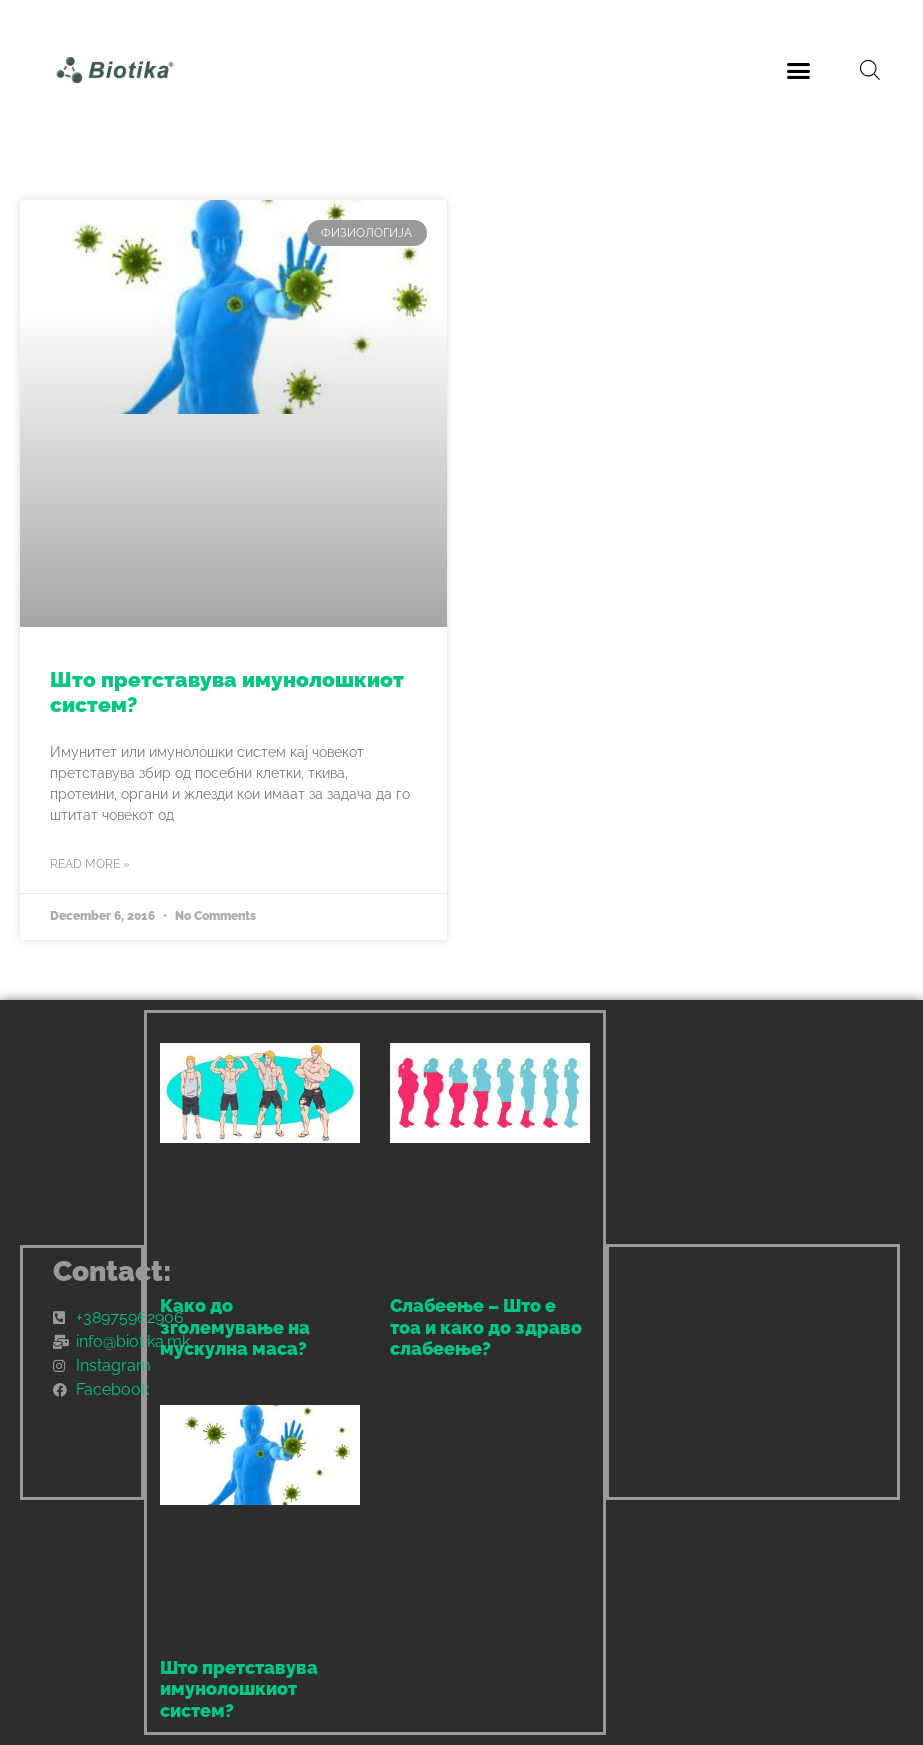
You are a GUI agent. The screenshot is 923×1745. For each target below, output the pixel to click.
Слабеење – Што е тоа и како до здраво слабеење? (486, 1327)
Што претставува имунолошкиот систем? (239, 1689)
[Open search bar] (870, 70)
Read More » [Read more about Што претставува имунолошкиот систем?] (90, 864)
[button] (799, 70)
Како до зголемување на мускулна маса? (235, 1327)
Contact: (112, 1271)
